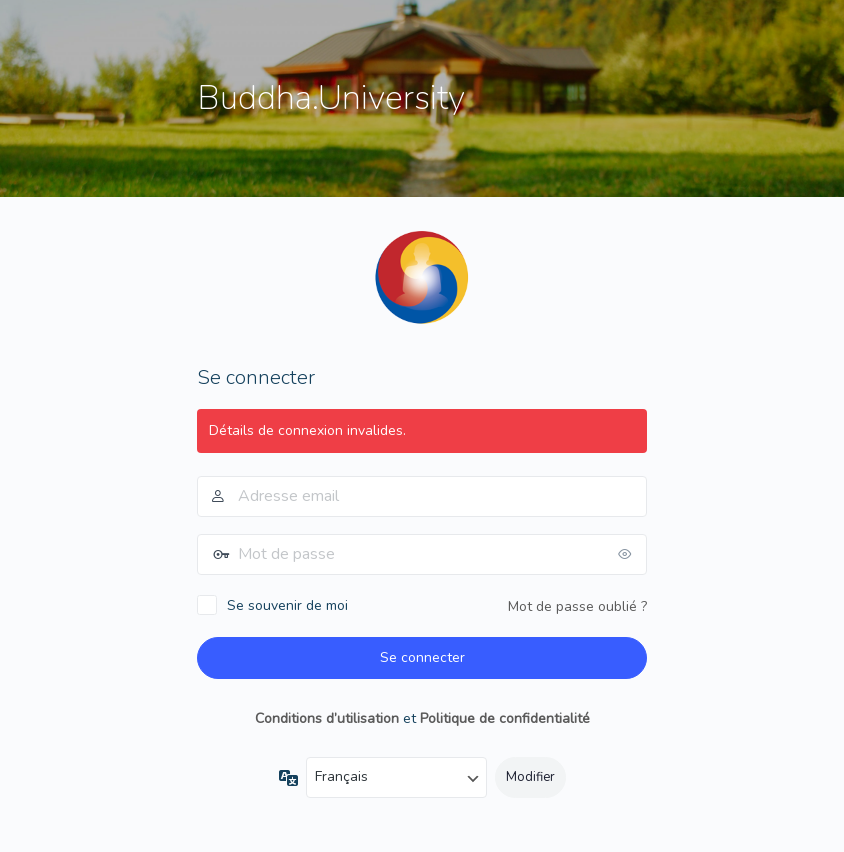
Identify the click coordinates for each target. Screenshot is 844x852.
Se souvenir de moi (287, 605)
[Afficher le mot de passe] (627, 554)
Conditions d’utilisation (327, 718)
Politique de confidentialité (505, 718)
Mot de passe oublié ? (577, 606)
